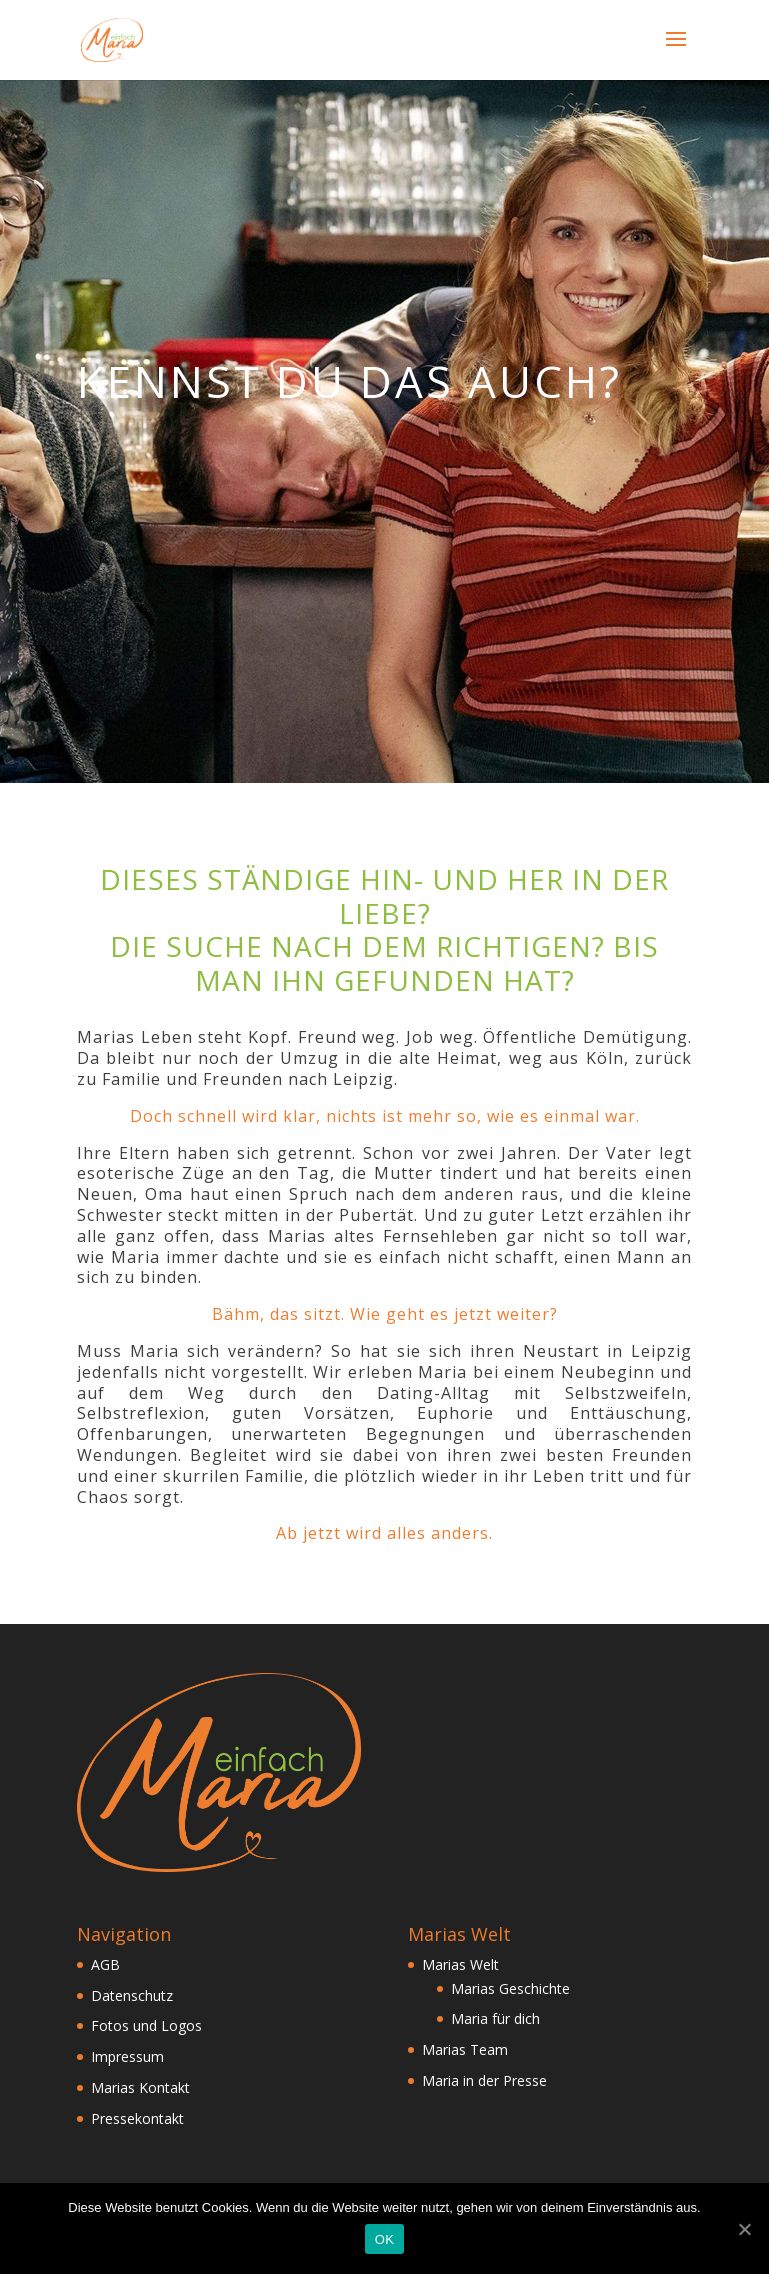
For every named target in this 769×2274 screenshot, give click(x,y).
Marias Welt (460, 1964)
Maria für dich (495, 2018)
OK (384, 2239)
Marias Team (465, 2049)
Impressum (127, 2056)
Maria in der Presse (484, 2080)
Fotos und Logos (146, 2025)
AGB (105, 1964)
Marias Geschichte (510, 1988)
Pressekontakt (137, 2118)
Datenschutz (132, 1995)
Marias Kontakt (140, 2087)
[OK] (744, 2229)
